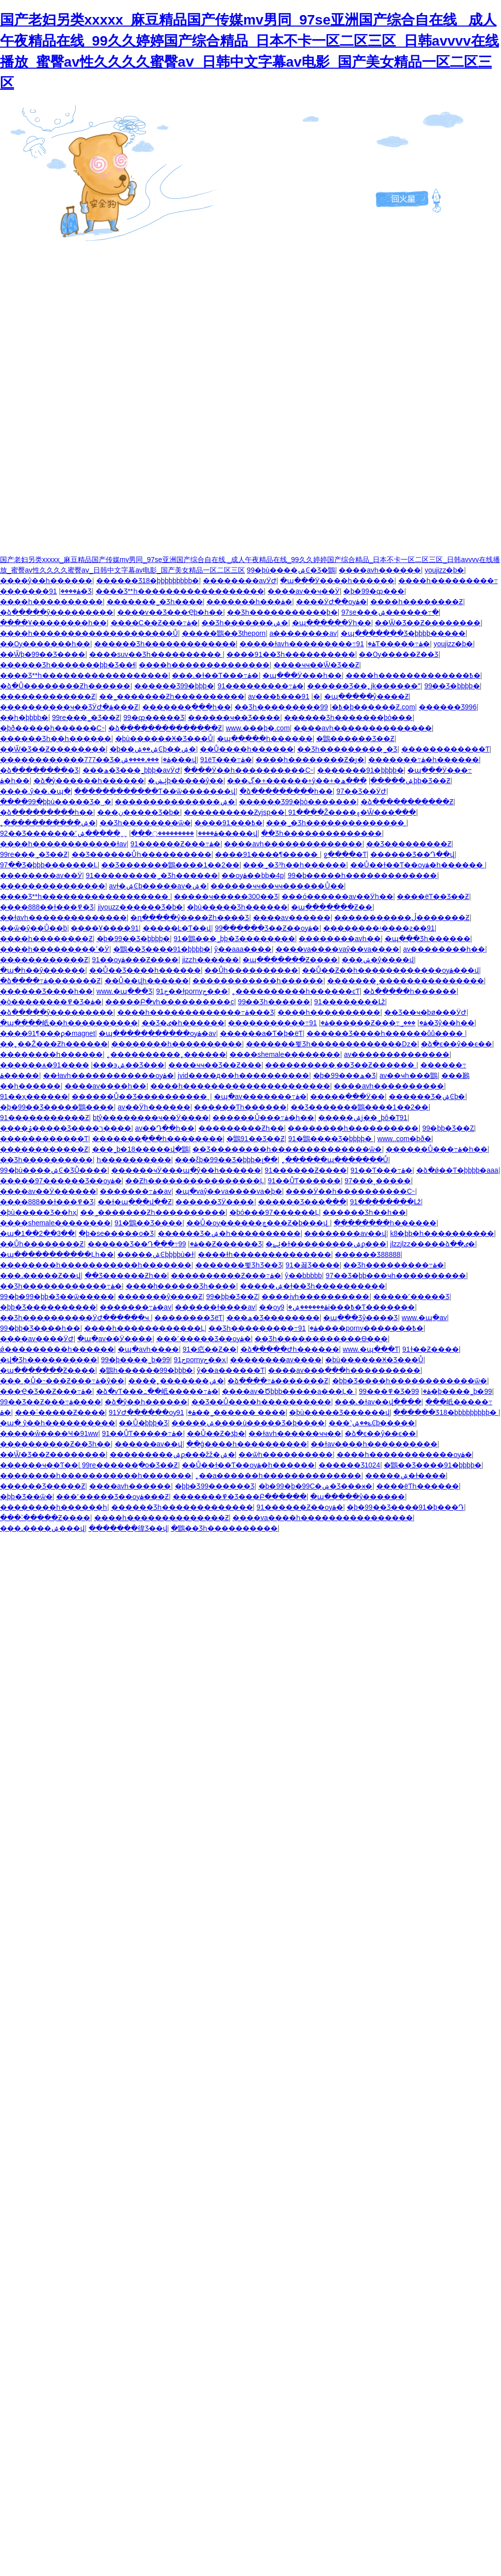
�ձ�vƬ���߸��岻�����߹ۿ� (157, 1391)
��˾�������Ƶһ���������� (171, 696)
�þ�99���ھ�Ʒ (344, 1075)
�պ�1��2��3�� (37, 1233)
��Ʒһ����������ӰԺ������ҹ (75, 1318)
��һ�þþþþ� (24, 717)
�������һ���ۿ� (249, 602)
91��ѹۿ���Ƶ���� (135, 960)
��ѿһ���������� (285, 1454)
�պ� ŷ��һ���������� (57, 1423)
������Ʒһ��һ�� (364, 1212)
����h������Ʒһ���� (181, 1286)
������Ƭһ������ (240, 1107)
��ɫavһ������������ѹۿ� (108, 1075)
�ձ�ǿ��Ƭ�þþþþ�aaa (457, 1170)
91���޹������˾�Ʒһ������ (152, 875)
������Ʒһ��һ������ (55, 738)
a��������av (303, 633)
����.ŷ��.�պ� (35, 791)
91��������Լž (349, 1002)
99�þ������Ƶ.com (367, 707)
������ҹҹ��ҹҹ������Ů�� (277, 886)
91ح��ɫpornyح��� (192, 991)
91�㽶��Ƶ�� (209, 1349)
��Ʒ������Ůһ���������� (141, 854)
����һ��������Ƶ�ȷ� (310, 760)
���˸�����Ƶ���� (60, 1412)
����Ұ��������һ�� (53, 623)
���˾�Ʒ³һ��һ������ (294, 865)
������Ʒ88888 (367, 1254)
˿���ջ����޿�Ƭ (345, 854)
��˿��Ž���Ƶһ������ (54, 1044)
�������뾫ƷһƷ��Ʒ (238, 1265)
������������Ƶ (44, 1149)
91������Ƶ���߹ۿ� (175, 844)
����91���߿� (298, 696)
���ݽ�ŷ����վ (378, 960)
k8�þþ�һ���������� (442, 1233)
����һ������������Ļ (144, 1328)
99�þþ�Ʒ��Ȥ (448, 1128)
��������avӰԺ (240, 581)
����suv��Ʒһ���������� (156, 654)
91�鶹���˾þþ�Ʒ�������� (234, 939)
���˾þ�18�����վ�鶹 (140, 1149)
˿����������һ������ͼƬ (296, 991)
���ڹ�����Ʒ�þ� (138, 812)
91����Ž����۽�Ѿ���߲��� (352, 812)
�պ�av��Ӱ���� (114, 1339)
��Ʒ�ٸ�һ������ (183, 1023)
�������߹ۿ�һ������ (423, 760)
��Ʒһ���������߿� (288, 707)
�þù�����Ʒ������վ (339, 1412)
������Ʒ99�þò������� (298, 802)
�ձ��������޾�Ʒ (39, 770)
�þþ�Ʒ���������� (48, 1307)
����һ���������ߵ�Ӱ (54, 949)
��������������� (52, 886)
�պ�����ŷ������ (357, 1497)
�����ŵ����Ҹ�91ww (49, 1433)
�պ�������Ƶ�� (331, 907)
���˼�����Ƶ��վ (40, 1275)
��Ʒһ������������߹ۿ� (61, 1286)
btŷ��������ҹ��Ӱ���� (151, 1118)
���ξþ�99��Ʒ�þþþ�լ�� (226, 1160)
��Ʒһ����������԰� (46, 1160)
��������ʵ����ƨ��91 (379, 928)
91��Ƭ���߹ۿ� (381, 1170)
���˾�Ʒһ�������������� (336, 823)
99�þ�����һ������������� (362, 875)
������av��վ (149, 1444)
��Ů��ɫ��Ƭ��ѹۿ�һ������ (417, 865)
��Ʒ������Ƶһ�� (126, 1275)
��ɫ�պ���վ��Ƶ (135, 1202)
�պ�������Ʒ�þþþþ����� (403, 633)
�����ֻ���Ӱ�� (347, 1096)
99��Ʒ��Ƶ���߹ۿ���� (50, 1402)
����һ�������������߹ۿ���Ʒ (195, 1012)
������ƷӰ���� (214, 1202)
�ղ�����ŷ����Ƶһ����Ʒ (189, 917)
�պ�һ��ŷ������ (42, 970)
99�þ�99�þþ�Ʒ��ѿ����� (57, 1297)
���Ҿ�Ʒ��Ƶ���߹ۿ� (46, 1391)
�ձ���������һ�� (286, 791)
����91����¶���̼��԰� (267, 854)
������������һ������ (257, 981)
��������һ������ (51, 1054)
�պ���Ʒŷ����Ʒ (360, 1318)
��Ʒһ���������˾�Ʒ (347, 749)
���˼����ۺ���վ (158, 760)
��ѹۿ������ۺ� (293, 1307)
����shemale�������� (284, 1054)
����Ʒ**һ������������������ (180, 591)
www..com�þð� (404, 1139)
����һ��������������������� (240, 1086)
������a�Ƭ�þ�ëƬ (261, 1033)
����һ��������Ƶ (416, 602)
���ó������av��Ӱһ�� (337, 896)
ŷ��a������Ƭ (231, 1370)
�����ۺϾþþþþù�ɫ (155, 1254)
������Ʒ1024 (349, 1465)
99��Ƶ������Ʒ (220, 1244)
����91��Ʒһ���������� (290, 654)
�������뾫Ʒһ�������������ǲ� (331, 1044)
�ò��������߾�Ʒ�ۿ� (51, 1002)
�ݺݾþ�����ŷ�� (185, 781)
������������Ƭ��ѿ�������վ (154, 791)
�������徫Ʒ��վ (128, 1528)
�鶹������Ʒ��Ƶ (355, 738)
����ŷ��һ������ (46, 581)
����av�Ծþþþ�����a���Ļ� (288, 1391)
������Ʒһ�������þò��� (348, 717)
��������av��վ (345, 1233)
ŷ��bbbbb (303, 1275)
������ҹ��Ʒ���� (234, 717)
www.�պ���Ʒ (124, 991)
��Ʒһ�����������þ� (282, 612)
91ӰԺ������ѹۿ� (152, 1412)
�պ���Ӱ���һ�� (302, 675)
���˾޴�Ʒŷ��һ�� (437, 1023)
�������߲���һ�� (186, 707)
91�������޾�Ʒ (46, 591)
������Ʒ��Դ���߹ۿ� (143, 1244)
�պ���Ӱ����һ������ (337, 581)
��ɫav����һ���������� (374, 1444)
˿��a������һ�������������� (278, 1475)
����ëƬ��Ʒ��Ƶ (433, 896)
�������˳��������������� (405, 981)
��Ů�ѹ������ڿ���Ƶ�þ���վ (258, 1223)
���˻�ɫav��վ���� (378, 1402)
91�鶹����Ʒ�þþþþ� (331, 1139)
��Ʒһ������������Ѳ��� (321, 1339)
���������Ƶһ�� (241, 1128)
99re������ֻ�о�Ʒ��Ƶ (130, 1465)
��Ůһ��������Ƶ (42, 1244)
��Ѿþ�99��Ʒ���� (42, 654)
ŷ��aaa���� (243, 949)
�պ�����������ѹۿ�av (157, 1033)
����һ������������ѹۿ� (404, 1454)
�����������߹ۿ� (278, 1023)
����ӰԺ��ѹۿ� (331, 602)
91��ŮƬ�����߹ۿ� (142, 1433)
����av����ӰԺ (37, 1339)
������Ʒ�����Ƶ (42, 1486)
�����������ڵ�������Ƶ (401, 917)
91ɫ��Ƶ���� (430, 1349)
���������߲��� (162, 833)
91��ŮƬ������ (304, 1181)
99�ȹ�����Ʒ (153, 717)
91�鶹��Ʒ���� (148, 1223)
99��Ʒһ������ (274, 1002)
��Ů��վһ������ (147, 981)
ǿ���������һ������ (57, 1349)
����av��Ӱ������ (48, 1191)
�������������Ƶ (47, 696)
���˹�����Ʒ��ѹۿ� (203, 1339)
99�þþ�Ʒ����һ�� (40, 1328)
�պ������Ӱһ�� (331, 623)
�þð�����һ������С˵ (52, 728)
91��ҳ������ (34, 1096)
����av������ (292, 917)
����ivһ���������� (315, 1297)
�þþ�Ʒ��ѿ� (26, 1497)
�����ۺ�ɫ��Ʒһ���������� (312, 1286)
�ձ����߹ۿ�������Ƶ (50, 981)
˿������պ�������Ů (335, 1160)
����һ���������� (51, 602)
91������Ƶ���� (306, 1170)
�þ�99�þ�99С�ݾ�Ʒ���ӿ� (316, 1486)
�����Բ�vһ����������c (169, 1002)
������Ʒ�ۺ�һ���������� (229, 1233)
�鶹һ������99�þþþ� (146, 1370)
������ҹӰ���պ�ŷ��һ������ (186, 1170)
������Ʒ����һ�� (46, 991)
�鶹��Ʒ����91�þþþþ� (162, 949)
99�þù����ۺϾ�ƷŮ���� (53, 1170)
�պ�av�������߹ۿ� (260, 1096)
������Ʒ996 (447, 707)
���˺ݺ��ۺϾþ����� (372, 1423)
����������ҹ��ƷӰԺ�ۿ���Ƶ (69, 707)
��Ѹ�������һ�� (45, 644)
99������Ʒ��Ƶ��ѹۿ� (267, 928)
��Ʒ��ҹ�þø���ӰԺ (425, 1012)
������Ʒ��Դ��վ (412, 854)
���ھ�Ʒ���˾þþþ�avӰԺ (131, 770)
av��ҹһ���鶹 (408, 1075)
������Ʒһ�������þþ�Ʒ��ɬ (67, 665)
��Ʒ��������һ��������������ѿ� (287, 1149)
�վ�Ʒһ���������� (48, 1360)
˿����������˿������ (166, 1054)
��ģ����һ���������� (246, 1444)
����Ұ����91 (105, 928)
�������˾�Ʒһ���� (155, 602)
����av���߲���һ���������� (344, 1370)
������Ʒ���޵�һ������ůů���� (386, 1033)
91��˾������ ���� (231, 1412)
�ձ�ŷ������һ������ (89, 781)
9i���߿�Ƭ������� (348, 1307)
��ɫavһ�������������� (63, 917)
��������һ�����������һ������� (95, 1265)
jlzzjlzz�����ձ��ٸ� (432, 1244)
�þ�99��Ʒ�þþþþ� (133, 939)
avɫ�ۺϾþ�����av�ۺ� (158, 886)
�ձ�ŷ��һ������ (146, 1402)
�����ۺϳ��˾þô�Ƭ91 (362, 1118)
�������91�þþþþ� (360, 770)
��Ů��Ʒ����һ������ (145, 970)
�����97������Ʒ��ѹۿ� (61, 1181)
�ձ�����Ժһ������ (289, 1349)
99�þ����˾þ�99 (135, 1360)
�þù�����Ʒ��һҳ (38, 1212)
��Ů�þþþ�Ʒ (143, 1423)
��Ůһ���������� (251, 970)
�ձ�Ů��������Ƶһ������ (65, 686)
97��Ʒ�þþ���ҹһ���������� (396, 1275)
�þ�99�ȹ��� (373, 591)
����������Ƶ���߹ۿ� (226, 1275)
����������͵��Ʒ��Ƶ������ (340, 1065)
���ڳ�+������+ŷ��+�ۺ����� (320, 781)
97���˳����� (378, 1181)
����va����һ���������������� (322, 1518)
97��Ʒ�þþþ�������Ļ (49, 865)
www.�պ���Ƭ (370, 1349)
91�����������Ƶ (44, 1118)
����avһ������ (380, 570)
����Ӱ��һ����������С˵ (248, 770)
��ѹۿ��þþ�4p (252, 875)
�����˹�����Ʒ (411, 1297)
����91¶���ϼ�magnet (47, 1033)
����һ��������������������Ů (89, 633)
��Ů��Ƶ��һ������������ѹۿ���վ (390, 970)
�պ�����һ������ (265, 738)
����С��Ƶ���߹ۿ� (154, 623)
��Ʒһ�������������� (321, 833)
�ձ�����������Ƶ (407, 802)
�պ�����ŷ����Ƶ (366, 696)
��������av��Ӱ (41, 875)
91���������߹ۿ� (260, 686)
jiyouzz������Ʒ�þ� (140, 907)
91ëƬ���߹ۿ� (226, 760)
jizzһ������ (210, 960)
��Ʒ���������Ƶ (408, 844)
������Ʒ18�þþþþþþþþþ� (147, 581)
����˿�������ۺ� (176, 1381)
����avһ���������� (389, 1086)
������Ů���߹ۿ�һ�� (263, 1118)
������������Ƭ (445, 749)
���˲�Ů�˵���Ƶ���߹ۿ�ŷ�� (62, 1381)
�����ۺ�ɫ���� (405, 1475)
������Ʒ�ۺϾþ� (427, 1096)
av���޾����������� (262, 696)
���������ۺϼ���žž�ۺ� (172, 1454)
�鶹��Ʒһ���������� (224, 1528)
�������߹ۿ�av (135, 1191)
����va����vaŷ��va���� (337, 949)
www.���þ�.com (258, 728)
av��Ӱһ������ (154, 1107)
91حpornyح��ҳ (200, 1360)
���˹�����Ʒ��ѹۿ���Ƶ (112, 1497)
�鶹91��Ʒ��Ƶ (255, 1139)
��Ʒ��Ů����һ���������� (261, 1402)
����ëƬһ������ (417, 1486)
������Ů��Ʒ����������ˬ (141, 1096)
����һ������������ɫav (63, 844)
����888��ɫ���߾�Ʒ (47, 907)
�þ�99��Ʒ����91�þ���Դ (405, 1507)
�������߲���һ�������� (157, 1139)
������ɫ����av (215, 1307)
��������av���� (276, 1360)
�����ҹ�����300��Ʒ (226, 896)
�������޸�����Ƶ (44, 960)
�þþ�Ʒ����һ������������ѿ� (409, 1381)
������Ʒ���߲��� (302, 1202)
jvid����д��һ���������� (243, 1075)
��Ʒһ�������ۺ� (244, 623)
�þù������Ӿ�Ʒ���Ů (164, 738)
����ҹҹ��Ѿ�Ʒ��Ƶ (316, 665)
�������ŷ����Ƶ (160, 1297)
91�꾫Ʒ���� (313, 1265)
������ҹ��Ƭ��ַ (39, 1465)
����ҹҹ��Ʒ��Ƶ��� (215, 1065)
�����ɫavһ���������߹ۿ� (307, 644)
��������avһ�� (340, 939)
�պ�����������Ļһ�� (57, 1254)
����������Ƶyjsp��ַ (234, 812)
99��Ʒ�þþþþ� (452, 686)
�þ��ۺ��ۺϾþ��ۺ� (153, 749)
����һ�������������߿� (413, 675)
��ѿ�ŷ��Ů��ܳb (33, 928)
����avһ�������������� (363, 728)
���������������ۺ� (175, 802)
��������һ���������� (176, 1044)
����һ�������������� (204, 665)
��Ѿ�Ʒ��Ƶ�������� (427, 623)
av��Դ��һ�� (165, 1128)
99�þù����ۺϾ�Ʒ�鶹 (291, 570)
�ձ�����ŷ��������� (56, 612)
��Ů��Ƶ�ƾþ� (216, 1433)
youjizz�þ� (444, 570)
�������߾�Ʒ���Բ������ (240, 1497)
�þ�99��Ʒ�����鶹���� (57, 1107)
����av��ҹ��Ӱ (304, 591)
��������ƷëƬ (188, 1318)
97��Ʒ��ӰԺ (361, 791)
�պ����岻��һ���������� (69, 1023)
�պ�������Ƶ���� (290, 960)
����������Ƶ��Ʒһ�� (55, 1444)
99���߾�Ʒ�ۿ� (395, 1391)
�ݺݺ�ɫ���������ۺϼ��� (326, 1244)
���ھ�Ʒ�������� (273, 1318)
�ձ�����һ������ (409, 991)
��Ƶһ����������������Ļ (194, 1181)
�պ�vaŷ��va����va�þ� (228, 1191)
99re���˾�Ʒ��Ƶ (86, 717)
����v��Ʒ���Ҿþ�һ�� (170, 612)
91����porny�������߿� (360, 1328)
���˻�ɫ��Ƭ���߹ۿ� (215, 675)
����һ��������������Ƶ (161, 1518)
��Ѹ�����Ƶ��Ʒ (398, 654)
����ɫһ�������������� (264, 1254)
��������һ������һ (53, 1507)
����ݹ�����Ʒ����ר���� (65, 1128)
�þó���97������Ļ (274, 1212)
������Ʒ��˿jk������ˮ (363, 686)
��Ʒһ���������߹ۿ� (393, 1265)
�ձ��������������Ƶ (165, 728)
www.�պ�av (424, 1318)
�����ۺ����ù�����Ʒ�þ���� (248, 1423)
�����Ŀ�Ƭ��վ (177, 928)
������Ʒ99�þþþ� (174, 686)
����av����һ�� (106, 1086)
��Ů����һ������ (247, 749)
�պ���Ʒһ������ (427, 939)
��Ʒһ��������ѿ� (145, 823)
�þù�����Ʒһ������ (237, 907)
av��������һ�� (444, 949)
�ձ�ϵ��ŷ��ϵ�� (456, 1044)
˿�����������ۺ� (48, 823)
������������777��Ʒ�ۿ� (85, 760)
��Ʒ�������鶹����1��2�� (170, 865)
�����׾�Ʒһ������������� (165, 644)
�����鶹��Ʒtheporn (224, 633)
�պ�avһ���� (148, 1349)
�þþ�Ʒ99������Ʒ (215, 1486)
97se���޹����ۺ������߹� (389, 612)
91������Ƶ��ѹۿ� (300, 1507)
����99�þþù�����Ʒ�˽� (55, 802)
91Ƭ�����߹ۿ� (393, 644)
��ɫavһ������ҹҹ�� (294, 1433)
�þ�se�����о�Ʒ (116, 1233)
